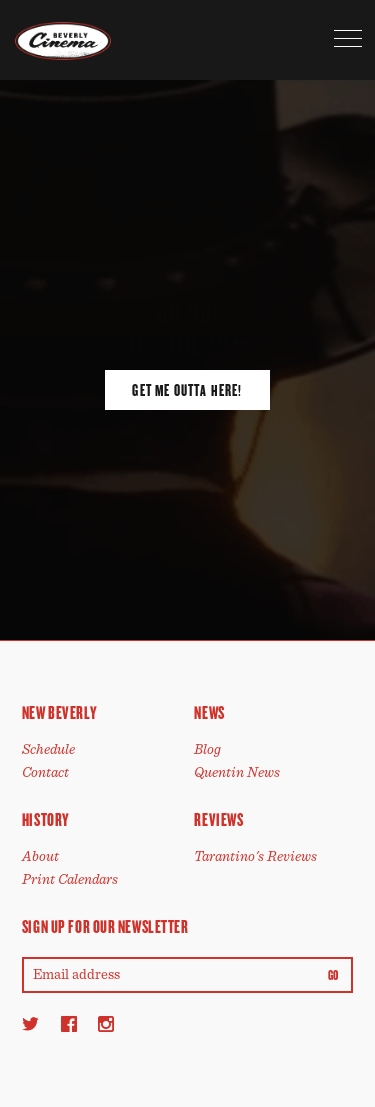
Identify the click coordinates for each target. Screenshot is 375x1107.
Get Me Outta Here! (187, 390)
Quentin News (237, 772)
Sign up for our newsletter (105, 927)
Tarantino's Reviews (255, 856)
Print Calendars (70, 879)
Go (333, 976)
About (40, 856)
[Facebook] (69, 1023)
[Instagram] (106, 1023)
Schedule (48, 749)
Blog (207, 749)
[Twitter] (30, 1023)
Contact (45, 772)
